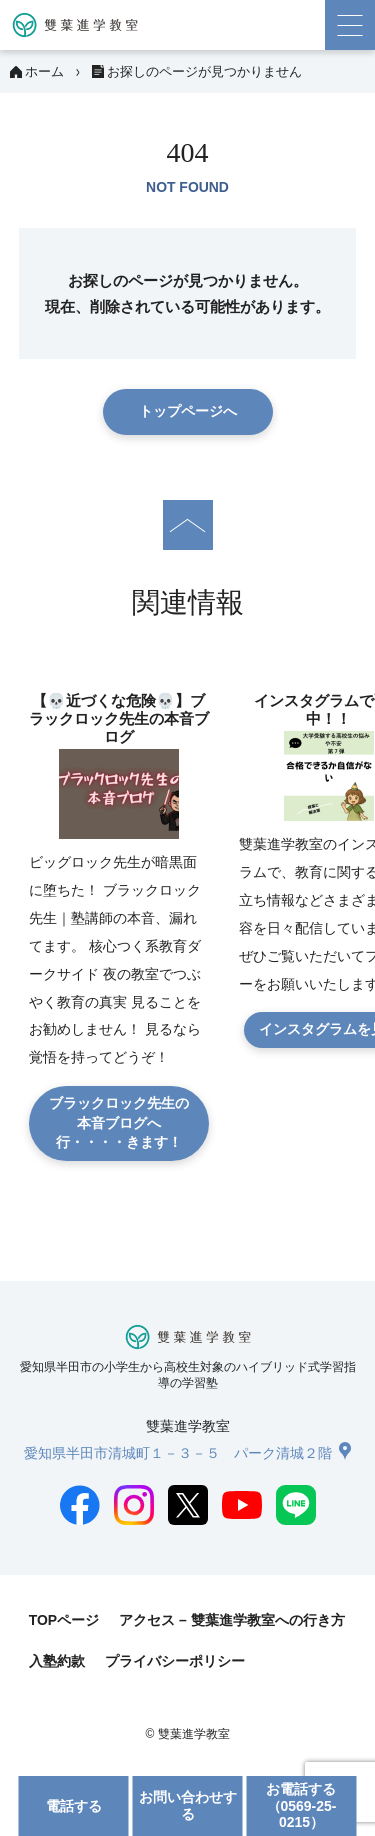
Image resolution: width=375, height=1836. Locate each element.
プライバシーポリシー (175, 1661)
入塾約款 (57, 1661)
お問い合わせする (188, 1805)
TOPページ (64, 1620)
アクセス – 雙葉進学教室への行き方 (232, 1620)
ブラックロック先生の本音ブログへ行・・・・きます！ (119, 1122)
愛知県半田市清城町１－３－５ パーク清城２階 (178, 1453)
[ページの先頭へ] (188, 525)
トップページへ (188, 411)
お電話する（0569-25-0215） (301, 1805)
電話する (74, 1806)
